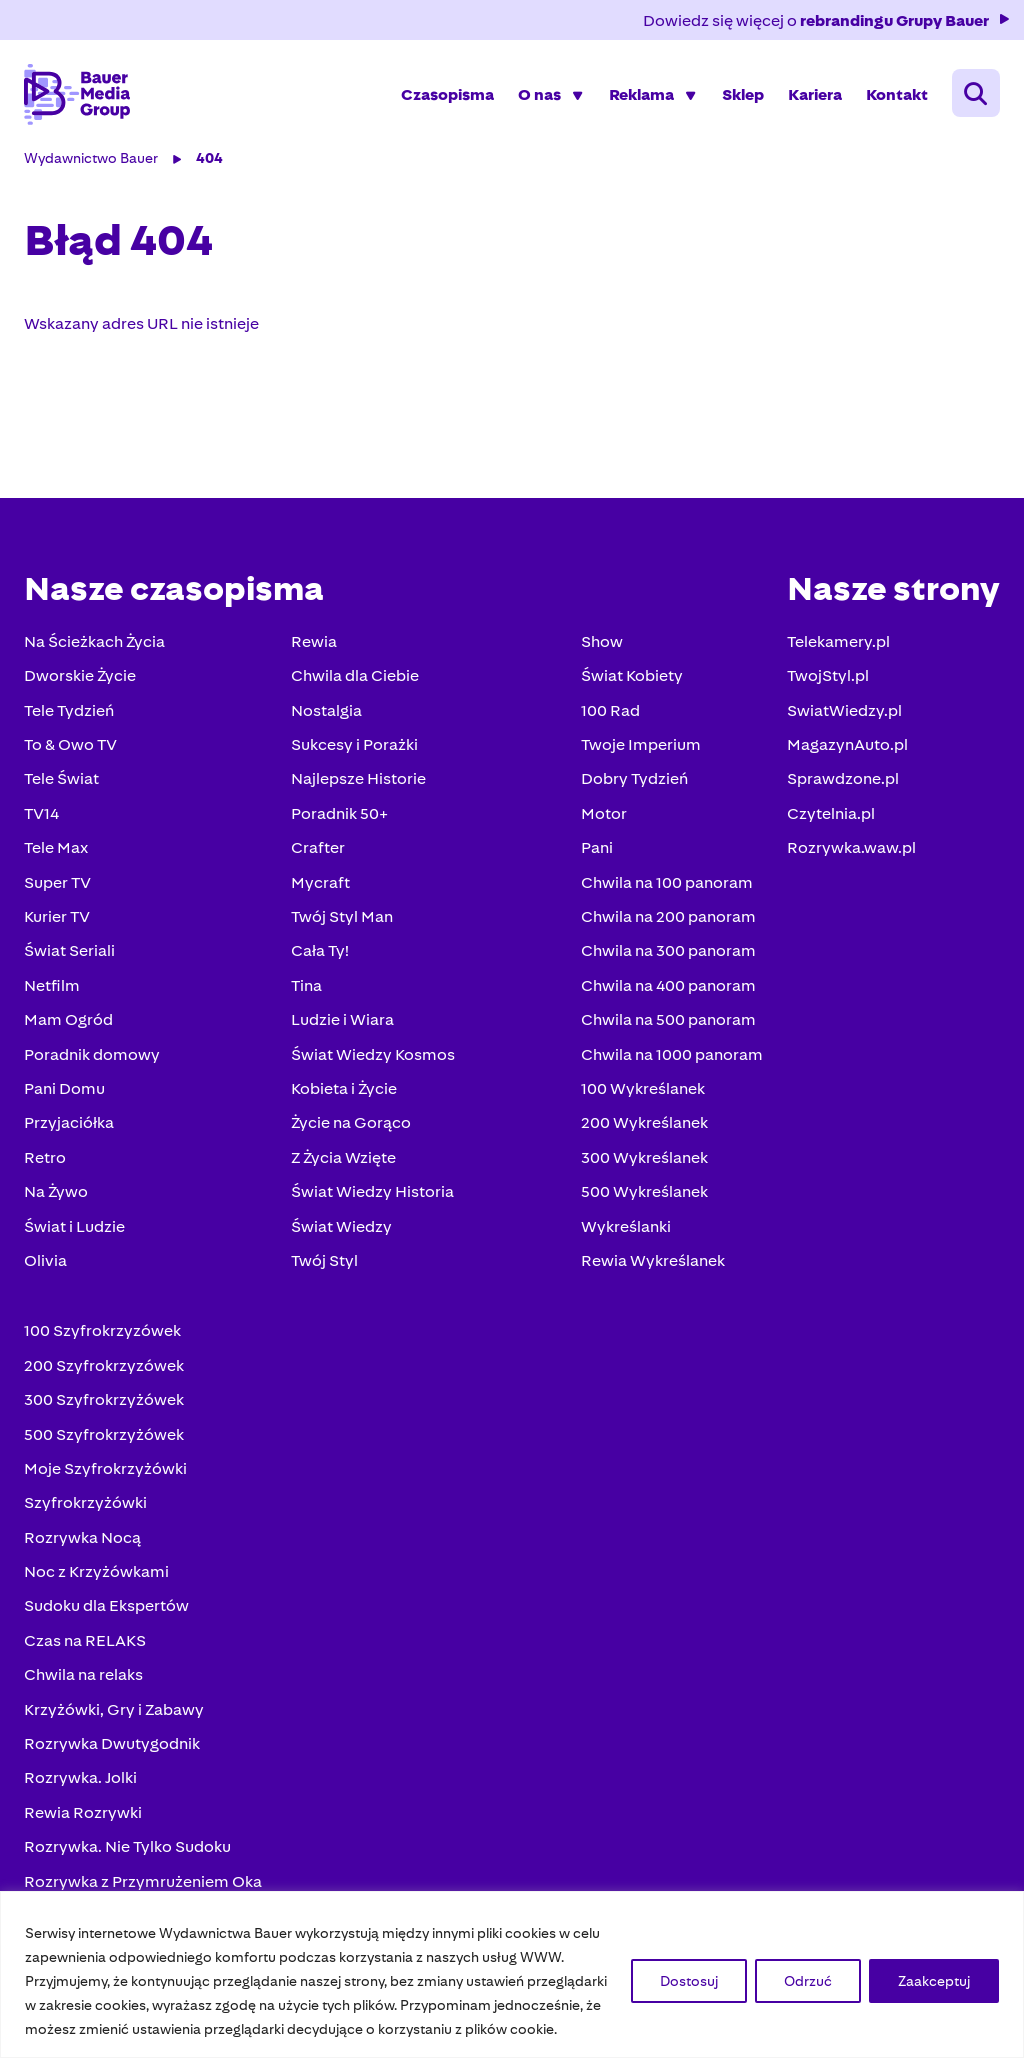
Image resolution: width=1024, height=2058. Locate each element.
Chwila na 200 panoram (668, 916)
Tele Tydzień (69, 710)
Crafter (318, 847)
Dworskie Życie (80, 675)
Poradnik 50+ (339, 813)
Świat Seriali (69, 950)
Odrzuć (808, 1981)
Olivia (45, 1260)
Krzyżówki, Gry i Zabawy (114, 1709)
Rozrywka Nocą (82, 1537)
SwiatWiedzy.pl (844, 710)
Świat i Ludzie (74, 1226)
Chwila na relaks (83, 1674)
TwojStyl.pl (828, 675)
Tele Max (56, 847)
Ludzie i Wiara (342, 1019)
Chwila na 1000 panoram (672, 1054)
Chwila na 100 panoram (667, 882)
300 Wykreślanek (644, 1157)
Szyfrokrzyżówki (85, 1502)
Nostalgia (326, 710)
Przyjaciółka (69, 1122)
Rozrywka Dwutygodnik (112, 1743)
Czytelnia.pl (831, 813)
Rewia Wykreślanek (653, 1260)
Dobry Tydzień (634, 778)
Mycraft (320, 882)
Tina (306, 985)
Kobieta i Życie (344, 1088)
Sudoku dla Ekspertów (106, 1605)
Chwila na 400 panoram (668, 985)
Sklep (743, 94)
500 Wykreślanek (644, 1191)
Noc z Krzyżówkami (96, 1571)
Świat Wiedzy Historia (372, 1191)
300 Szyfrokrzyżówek (104, 1399)
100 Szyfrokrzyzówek (102, 1330)
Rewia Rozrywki (83, 1812)
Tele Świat (61, 778)
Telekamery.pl (838, 641)
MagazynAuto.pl (847, 744)
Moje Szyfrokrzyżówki (105, 1468)
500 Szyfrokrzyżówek (104, 1434)
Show (602, 641)
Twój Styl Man (342, 916)
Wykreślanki (626, 1226)
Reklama (641, 94)
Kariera (815, 94)
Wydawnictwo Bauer (91, 158)
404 (209, 158)
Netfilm (52, 985)
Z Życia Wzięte (343, 1157)
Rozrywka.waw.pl (851, 847)
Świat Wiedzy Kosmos (373, 1054)
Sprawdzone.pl (843, 778)
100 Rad (610, 710)
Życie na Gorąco (351, 1122)
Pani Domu (64, 1088)
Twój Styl (324, 1260)
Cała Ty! (320, 950)
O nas (539, 94)
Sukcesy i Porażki (354, 744)
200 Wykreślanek (644, 1122)
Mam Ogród (68, 1019)
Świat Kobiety (632, 675)
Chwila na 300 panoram (668, 950)
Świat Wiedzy (341, 1226)
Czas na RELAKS (85, 1640)
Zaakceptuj (934, 1981)
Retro (45, 1157)
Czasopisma (447, 94)
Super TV (57, 882)
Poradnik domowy (92, 1054)
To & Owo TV (70, 744)
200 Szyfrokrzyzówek (104, 1365)
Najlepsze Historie (358, 778)
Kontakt (897, 94)
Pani (597, 847)
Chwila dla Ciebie (355, 675)
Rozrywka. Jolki (80, 1777)
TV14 (41, 813)
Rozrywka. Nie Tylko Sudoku (127, 1846)
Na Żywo (56, 1191)
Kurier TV (57, 916)
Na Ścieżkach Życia (94, 641)
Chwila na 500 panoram (668, 1019)
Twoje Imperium (641, 744)
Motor (604, 813)
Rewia (314, 641)
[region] (512, 1974)
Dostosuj (689, 1981)
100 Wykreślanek (643, 1088)
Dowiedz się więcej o (827, 20)
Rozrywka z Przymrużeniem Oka (143, 1881)
